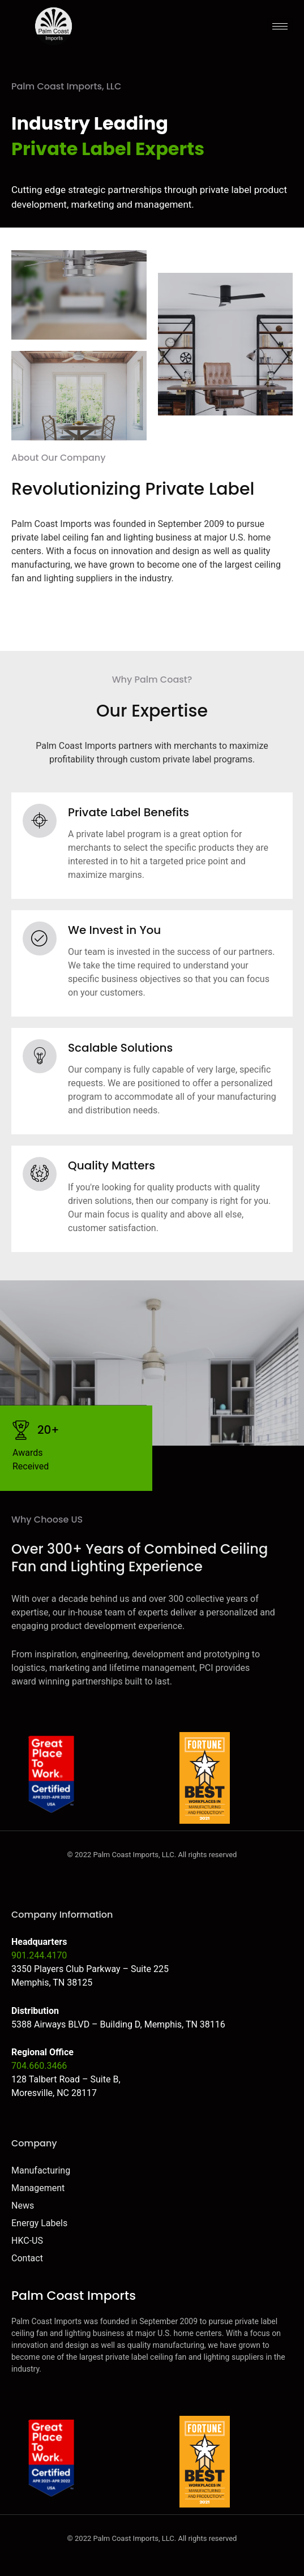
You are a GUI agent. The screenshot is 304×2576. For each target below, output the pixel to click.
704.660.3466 (39, 2065)
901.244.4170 (39, 1955)
